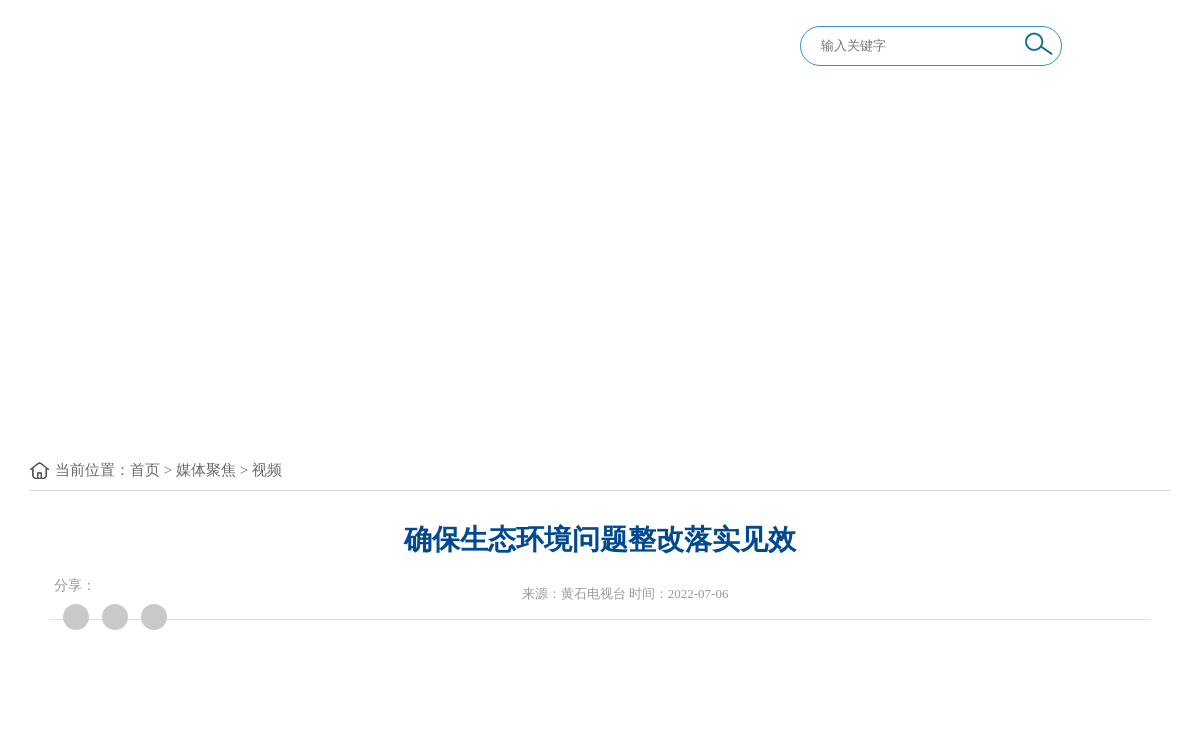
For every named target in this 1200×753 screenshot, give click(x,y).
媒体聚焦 (206, 470)
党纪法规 (390, 395)
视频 (267, 470)
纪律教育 (560, 395)
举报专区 (900, 395)
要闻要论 (220, 395)
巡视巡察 (730, 395)
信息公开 (1070, 395)
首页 (145, 470)
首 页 (68, 395)
